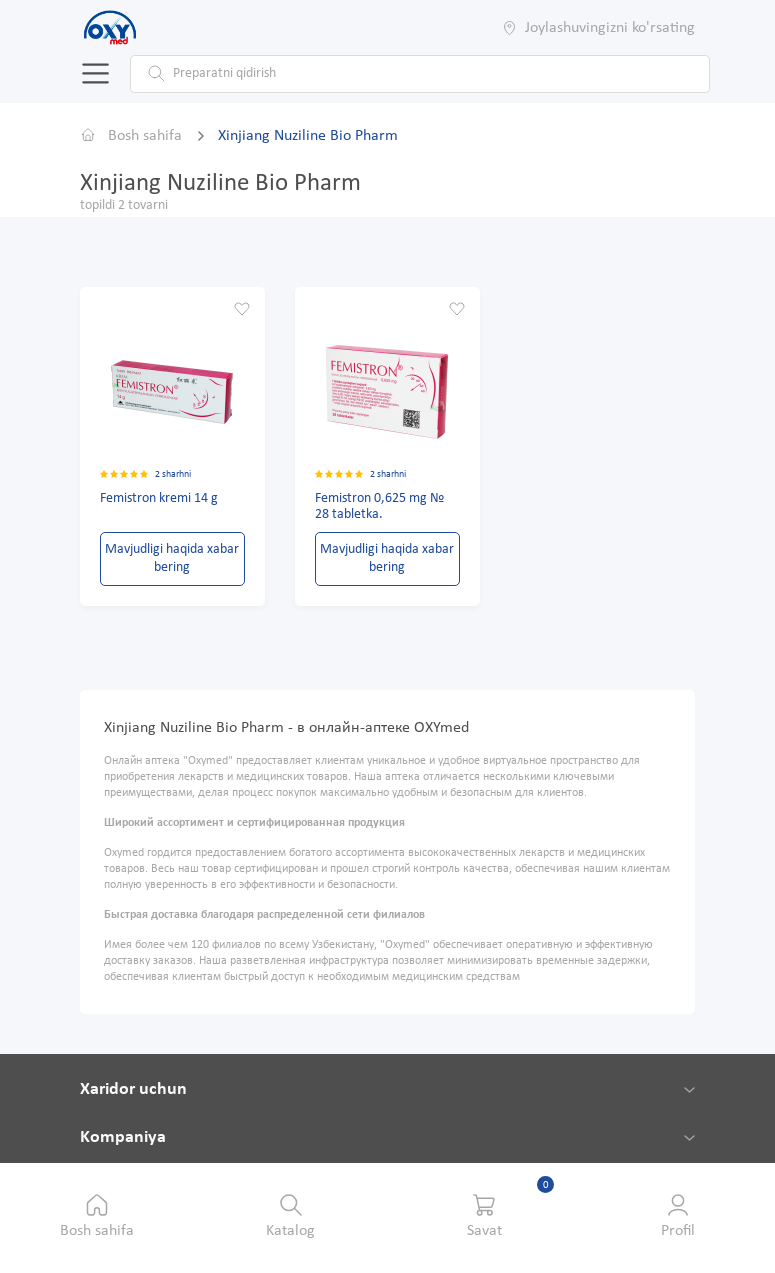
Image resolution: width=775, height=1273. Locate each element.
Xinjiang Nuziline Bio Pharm (308, 135)
